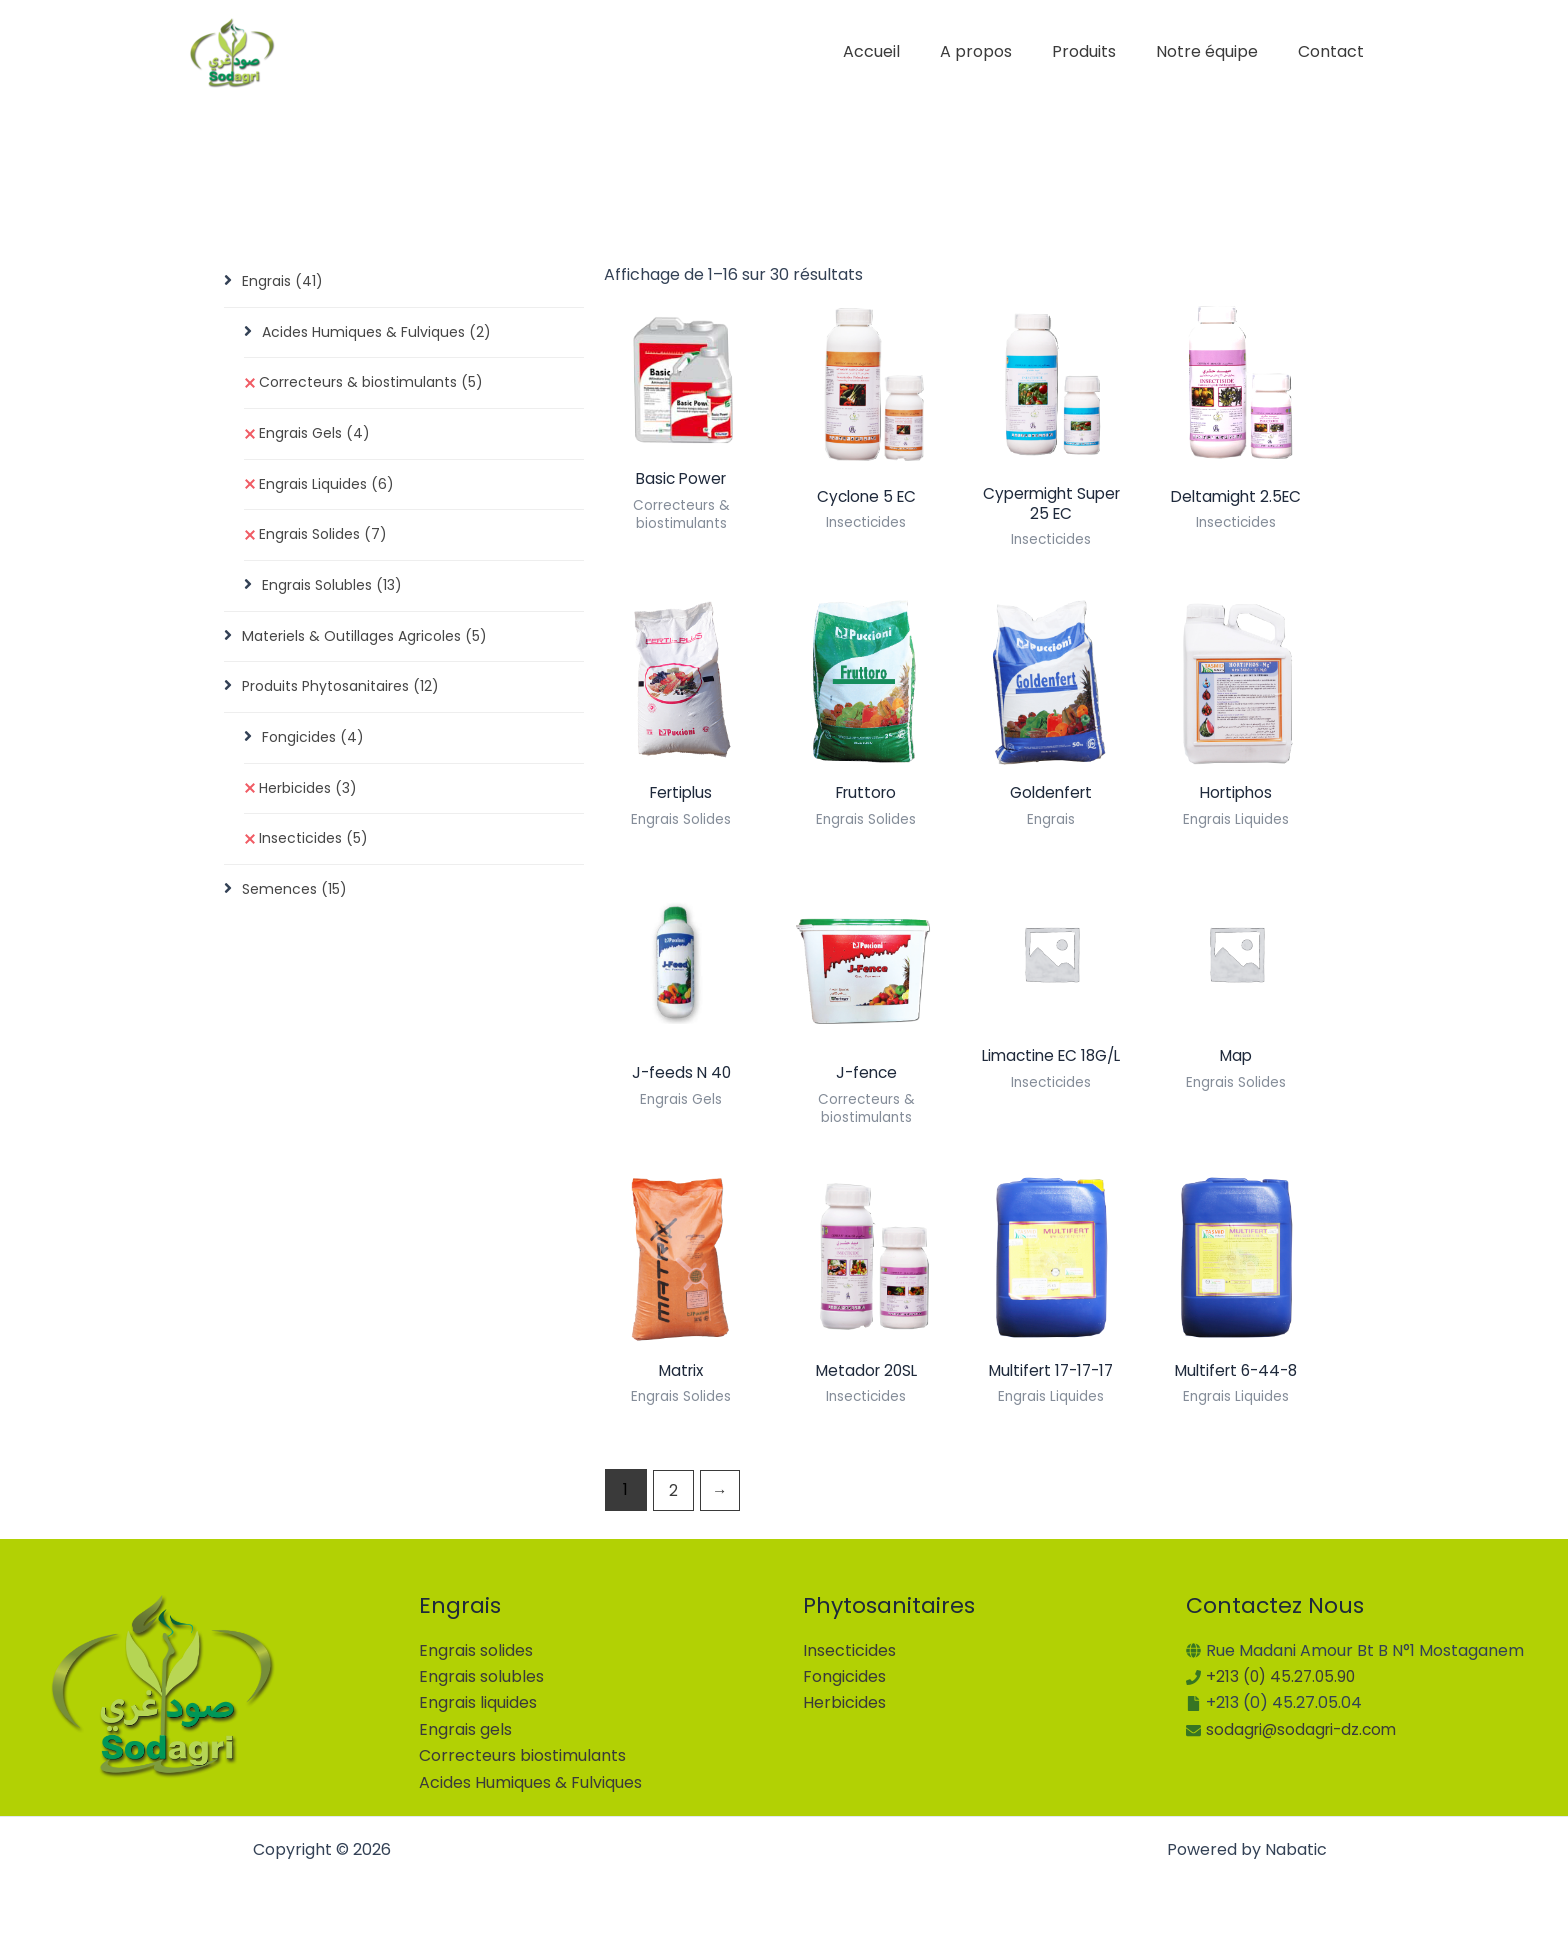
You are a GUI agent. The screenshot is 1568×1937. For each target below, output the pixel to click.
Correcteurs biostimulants (522, 1755)
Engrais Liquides (326, 488)
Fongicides (313, 745)
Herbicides (308, 796)
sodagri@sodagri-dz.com (1305, 1729)
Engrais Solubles (332, 590)
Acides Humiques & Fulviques (376, 333)
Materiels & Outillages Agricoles (364, 642)
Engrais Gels (314, 436)
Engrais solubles (481, 1676)
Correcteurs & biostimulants (371, 385)
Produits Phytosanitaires (340, 693)
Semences (294, 899)
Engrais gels (465, 1729)
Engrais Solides (323, 539)
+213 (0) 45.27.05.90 (1283, 1676)
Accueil (907, 51)
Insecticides (313, 847)
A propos (1004, 51)
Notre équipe (1219, 51)
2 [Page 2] (673, 1496)
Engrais (282, 282)
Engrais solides (476, 1650)
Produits (1104, 51)
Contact (1335, 51)
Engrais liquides (478, 1702)
